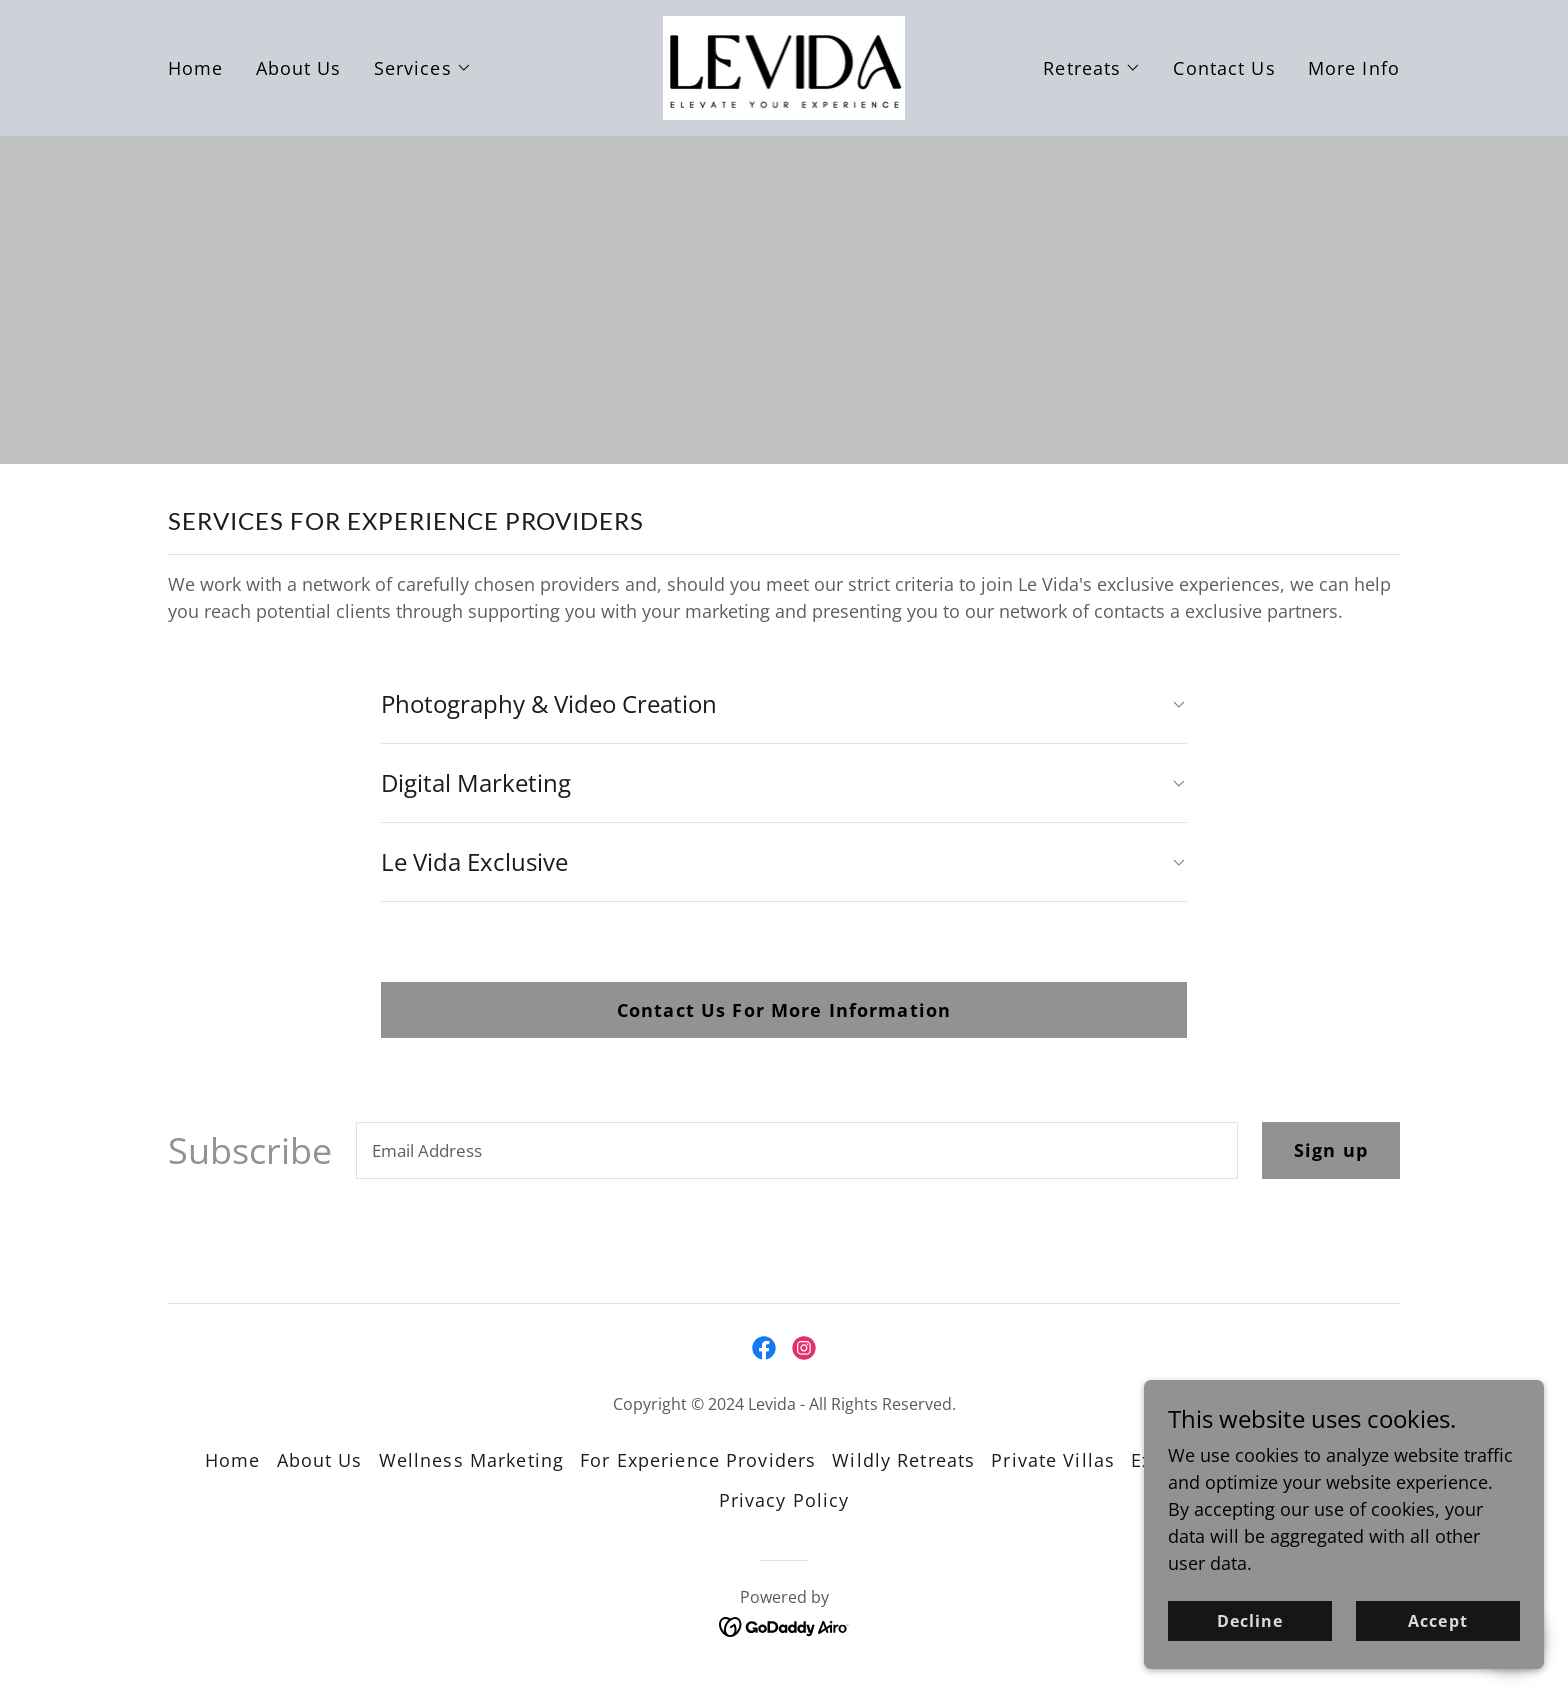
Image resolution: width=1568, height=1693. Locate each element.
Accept (1437, 1649)
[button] (423, 68)
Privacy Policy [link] (784, 1500)
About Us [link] (299, 68)
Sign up (1331, 1150)
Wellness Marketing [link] (471, 1460)
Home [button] (233, 1460)
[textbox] (797, 1150)
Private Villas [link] (1053, 1460)
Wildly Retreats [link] (903, 1460)
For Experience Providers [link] (698, 1460)
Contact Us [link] (1224, 68)
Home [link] (196, 68)
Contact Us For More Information (784, 1010)
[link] (784, 66)
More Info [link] (1354, 68)
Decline (1250, 1649)
